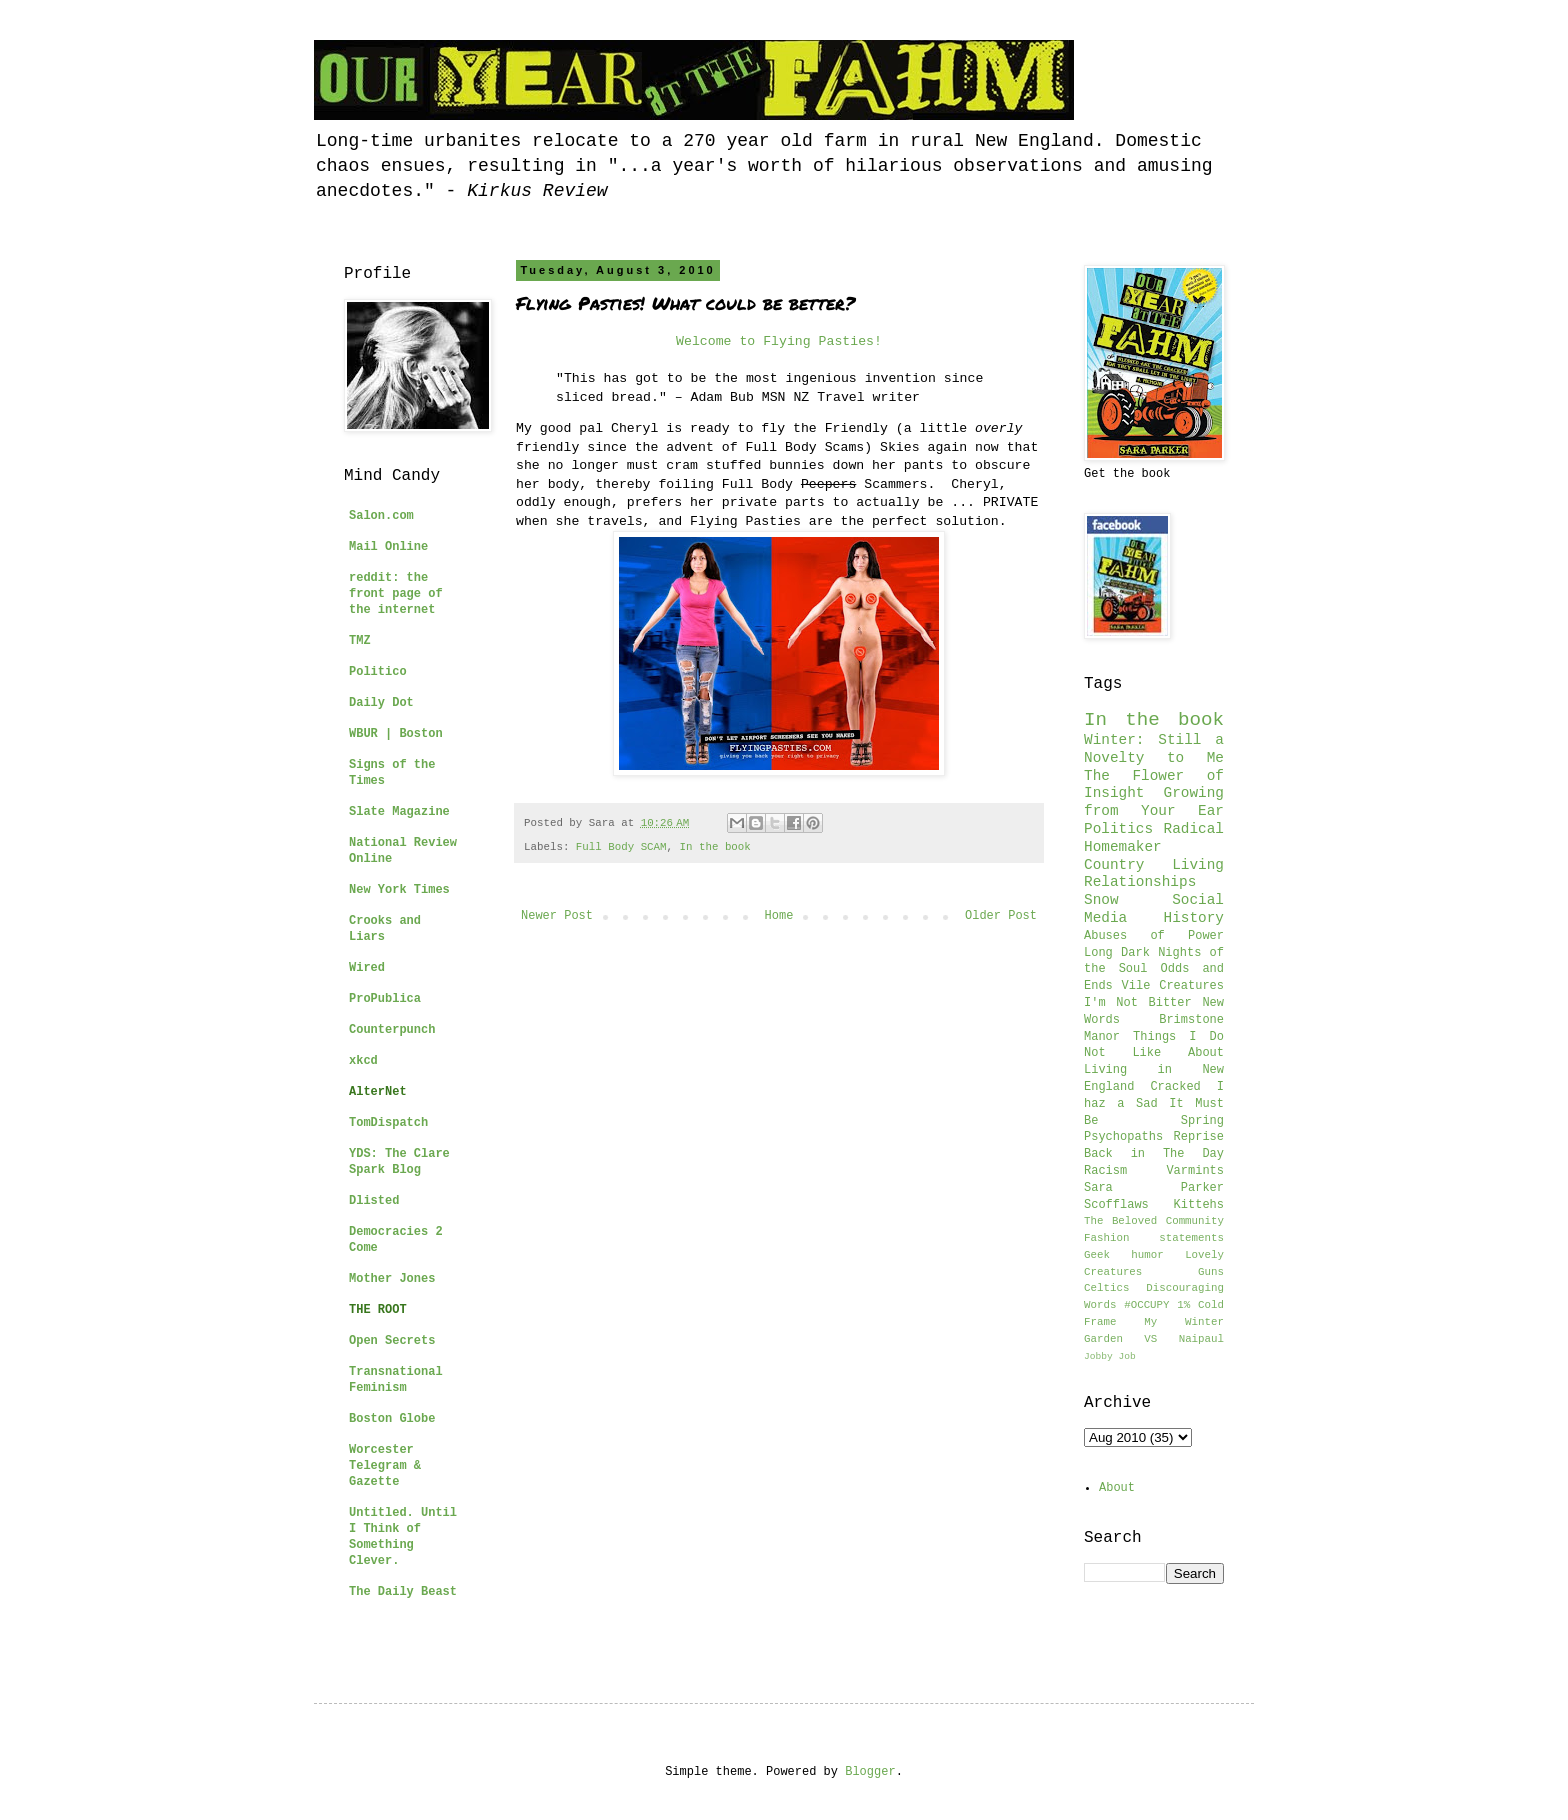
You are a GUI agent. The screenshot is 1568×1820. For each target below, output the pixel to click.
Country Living (1154, 865)
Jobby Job (1110, 1356)
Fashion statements (1154, 1238)
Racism (1105, 1171)
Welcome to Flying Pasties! (779, 341)
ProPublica (385, 999)
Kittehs (1199, 1205)
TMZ (360, 641)
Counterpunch (392, 1030)
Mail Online (388, 547)
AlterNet (378, 1092)
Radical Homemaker (1154, 838)
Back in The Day (1154, 1154)
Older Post (1001, 916)
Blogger (870, 1772)
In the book (715, 847)
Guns (1211, 1272)
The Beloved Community (1154, 1221)
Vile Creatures (1173, 986)
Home (779, 916)
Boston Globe (392, 1419)
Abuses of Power (1154, 936)
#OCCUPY (1146, 1305)
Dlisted (374, 1201)
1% (1183, 1305)
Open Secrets (392, 1341)
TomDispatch (388, 1123)
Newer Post (557, 916)
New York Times (399, 890)
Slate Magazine (399, 812)
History (1194, 918)
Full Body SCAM (621, 847)
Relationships (1140, 882)
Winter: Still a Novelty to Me (1154, 749)
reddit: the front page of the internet (396, 594)
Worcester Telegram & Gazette (385, 1466)
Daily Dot (381, 703)
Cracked (1175, 1087)
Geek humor (1124, 1255)
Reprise (1199, 1137)
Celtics (1106, 1288)
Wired (367, 968)
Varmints (1195, 1171)
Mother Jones (392, 1279)
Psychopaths (1123, 1137)
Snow (1101, 900)
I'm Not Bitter (1138, 1003)
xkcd (363, 1061)
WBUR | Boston (396, 734)
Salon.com (381, 516)
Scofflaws (1116, 1205)
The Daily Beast (403, 1592)
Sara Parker (1154, 1188)
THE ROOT (378, 1310)
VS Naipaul (1184, 1339)
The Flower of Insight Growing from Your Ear (1154, 794)
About (1117, 1488)
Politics (1118, 829)
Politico (378, 672)
